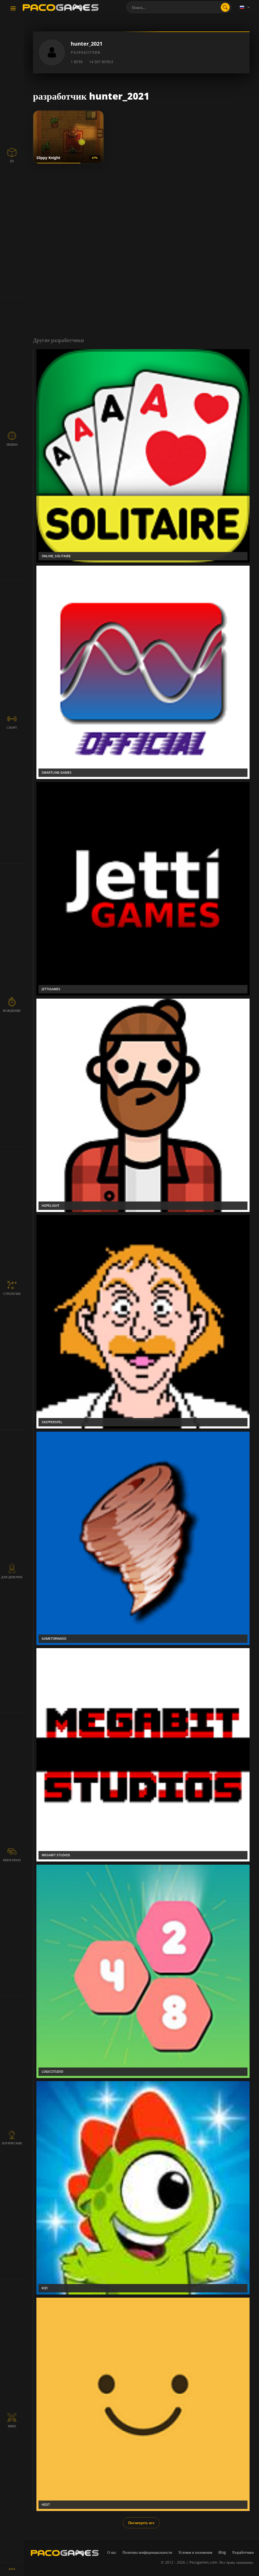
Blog (222, 2552)
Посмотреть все (141, 2522)
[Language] (245, 7)
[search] (225, 7)
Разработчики (243, 2552)
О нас (111, 2552)
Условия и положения (195, 2552)
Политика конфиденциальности (147, 2552)
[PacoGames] (64, 2553)
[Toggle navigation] (13, 8)
